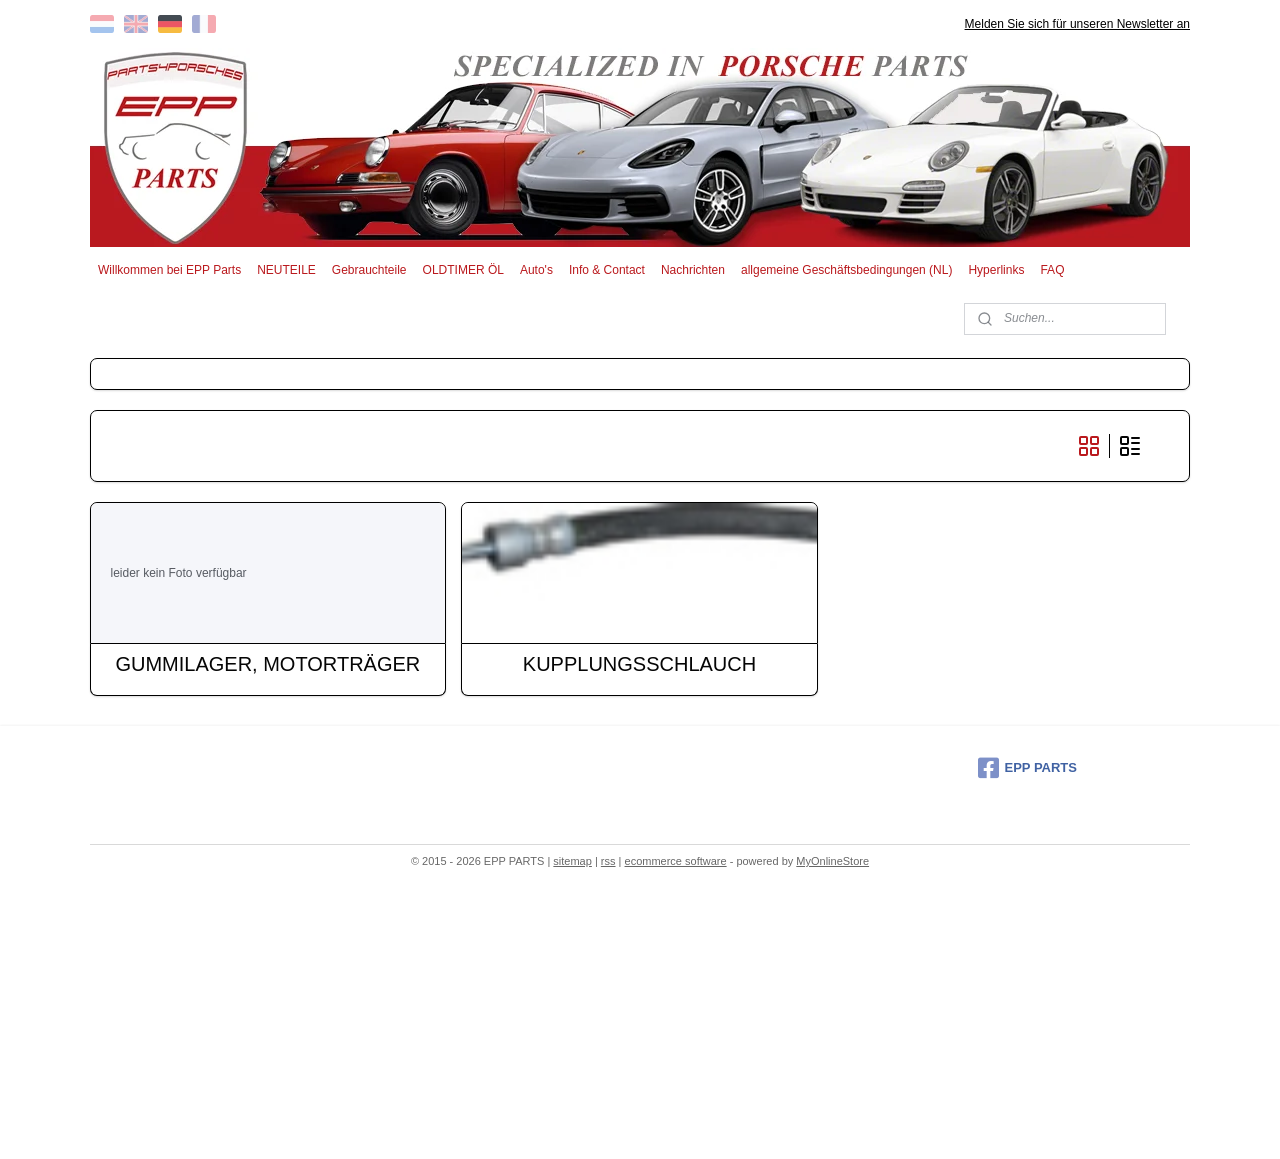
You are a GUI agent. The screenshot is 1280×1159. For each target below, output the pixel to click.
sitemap (572, 861)
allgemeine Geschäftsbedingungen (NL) (846, 270)
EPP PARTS (1027, 768)
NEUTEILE (286, 270)
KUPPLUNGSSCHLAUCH (639, 664)
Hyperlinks (996, 270)
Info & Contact (607, 270)
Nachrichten (693, 270)
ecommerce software (676, 861)
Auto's (536, 270)
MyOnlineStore (832, 861)
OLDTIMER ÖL (463, 270)
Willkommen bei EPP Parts (169, 270)
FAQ (1052, 270)
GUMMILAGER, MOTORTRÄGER (268, 664)
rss (608, 861)
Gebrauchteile (369, 270)
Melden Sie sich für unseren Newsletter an (1077, 24)
